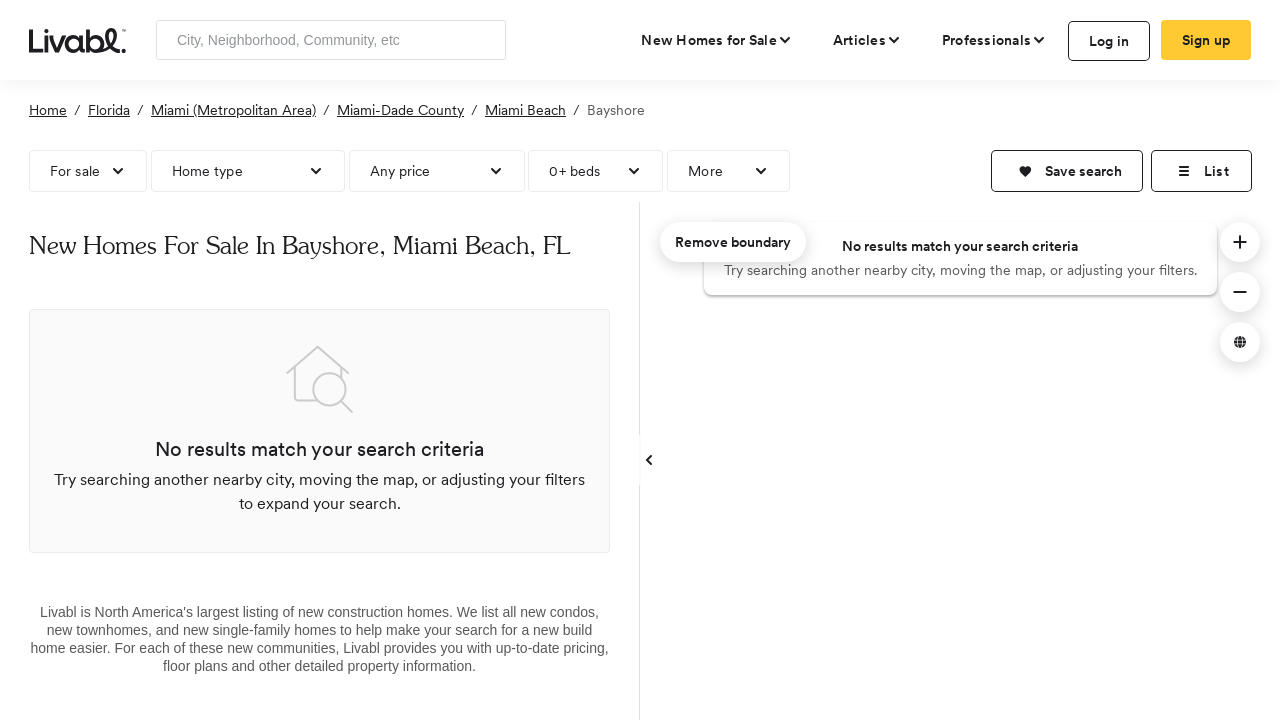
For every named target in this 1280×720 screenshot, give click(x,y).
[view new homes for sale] (717, 40)
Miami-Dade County (400, 110)
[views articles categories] (867, 40)
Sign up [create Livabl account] (1206, 40)
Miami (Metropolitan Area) (233, 110)
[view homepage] (77, 39)
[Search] (483, 40)
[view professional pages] (994, 40)
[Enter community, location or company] (331, 40)
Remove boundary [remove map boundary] (733, 242)
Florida (109, 110)
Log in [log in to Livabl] (1109, 41)
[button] (1067, 171)
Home (48, 110)
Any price (400, 171)
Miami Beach (525, 110)
